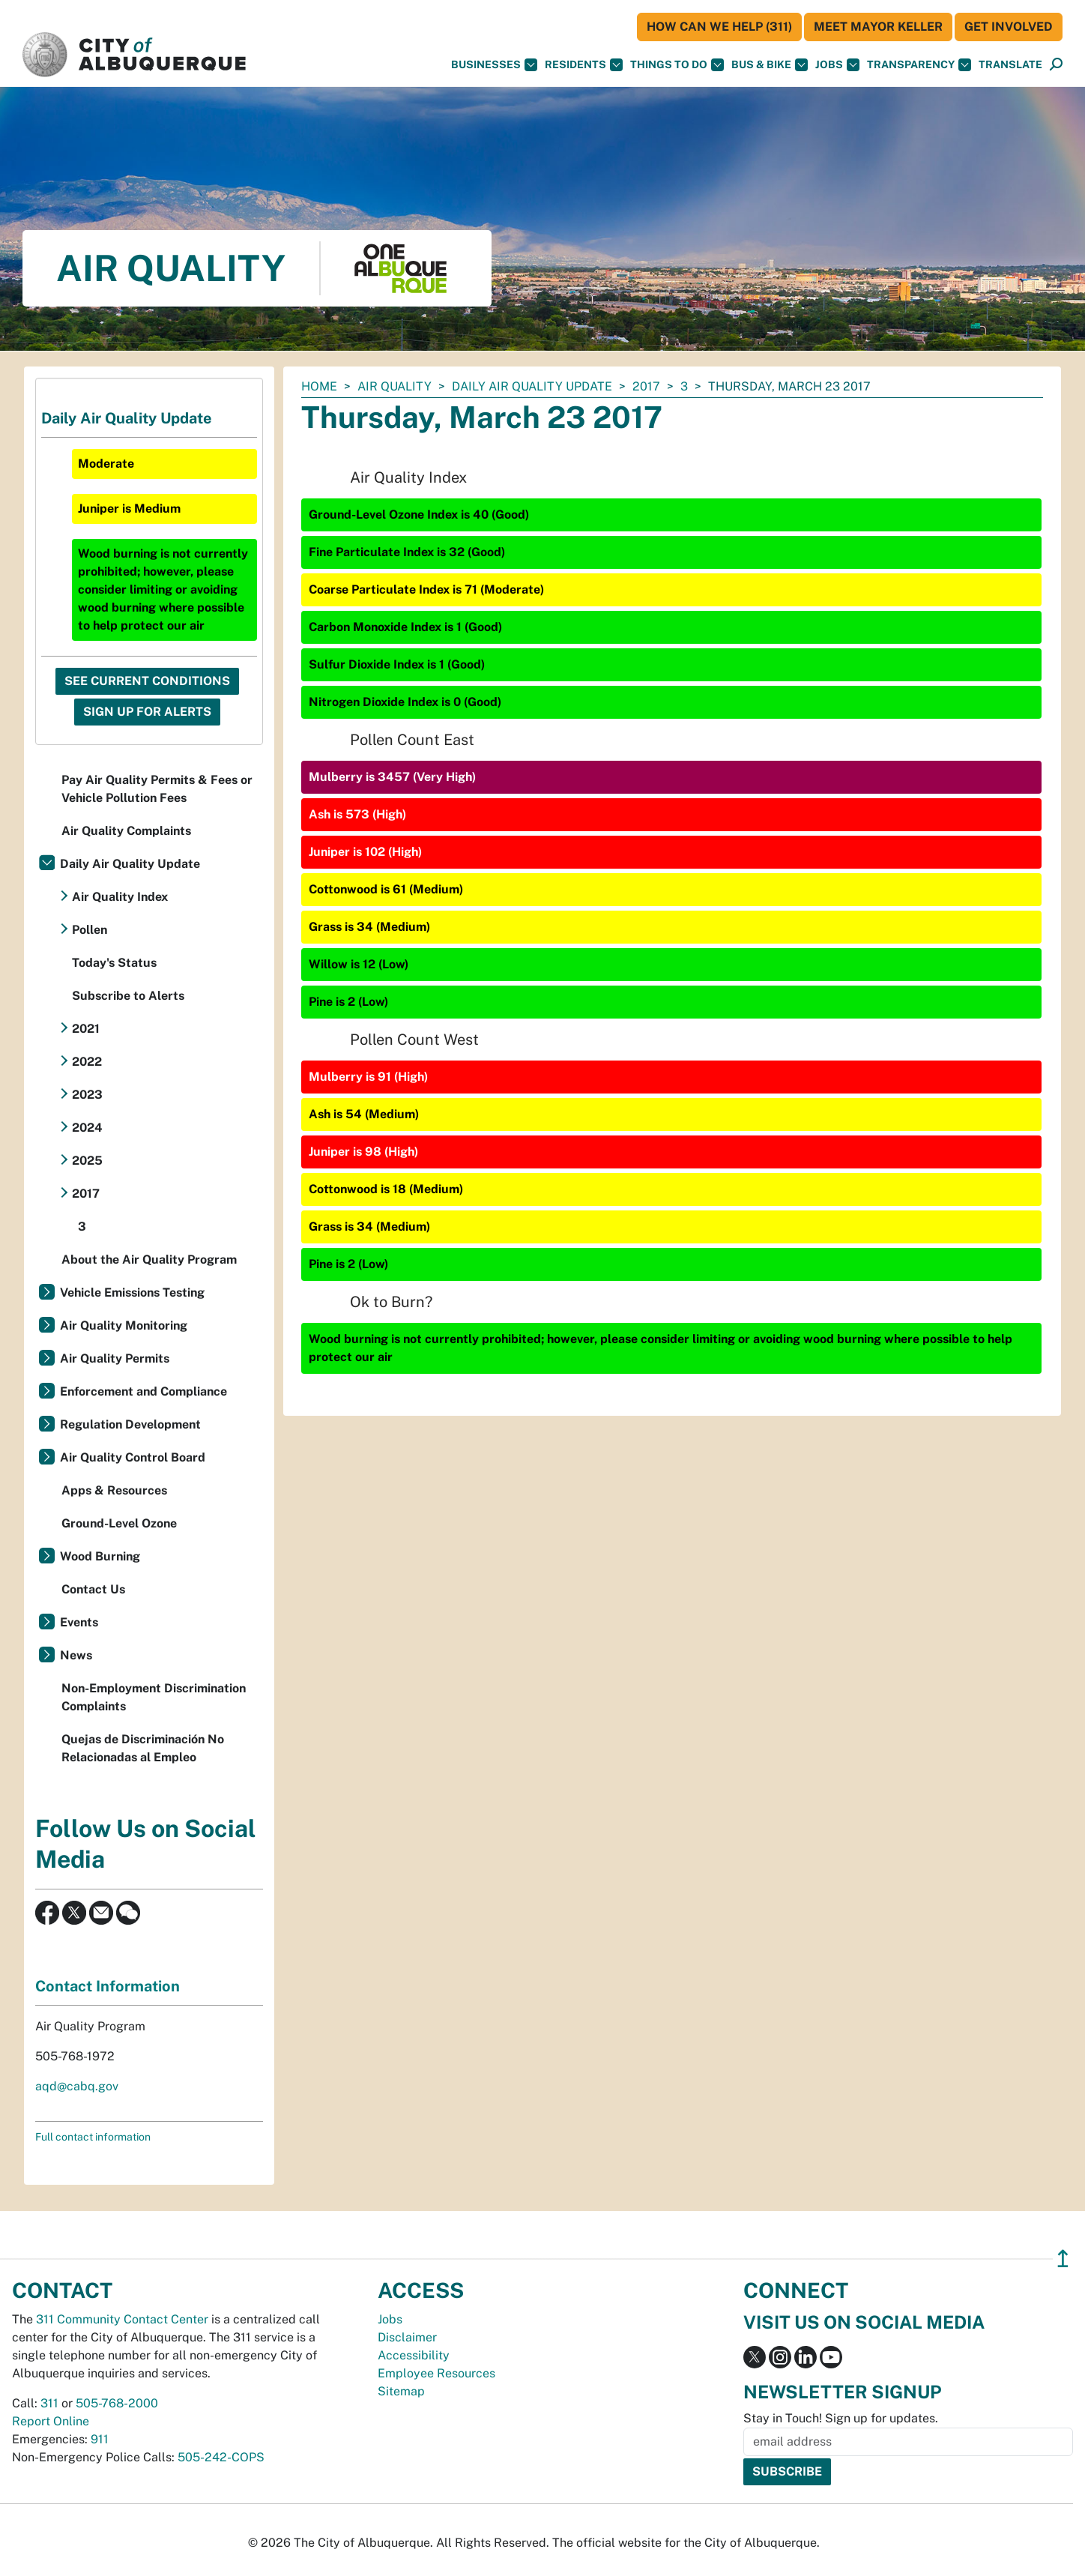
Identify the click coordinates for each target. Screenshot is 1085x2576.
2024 (87, 1127)
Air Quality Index (120, 897)
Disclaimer (407, 2337)
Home (319, 386)
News (76, 1655)
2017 (646, 386)
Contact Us (93, 1589)
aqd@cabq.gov (76, 2086)
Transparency (919, 64)
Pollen (89, 930)
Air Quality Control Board (132, 1457)
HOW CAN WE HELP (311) (719, 26)
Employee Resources (436, 2373)
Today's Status (114, 963)
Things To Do (677, 64)
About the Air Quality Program (149, 1259)
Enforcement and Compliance (143, 1391)
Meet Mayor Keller (878, 26)
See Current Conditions (147, 681)
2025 (87, 1160)
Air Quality (394, 386)
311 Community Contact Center (122, 2319)
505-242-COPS (221, 2457)
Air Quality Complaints (126, 831)
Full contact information (93, 2137)
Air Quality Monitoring (123, 1325)
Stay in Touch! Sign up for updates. (840, 2418)
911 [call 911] (100, 2439)
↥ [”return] (1063, 2258)
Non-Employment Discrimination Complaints (153, 1697)
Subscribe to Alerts (128, 996)
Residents (584, 64)
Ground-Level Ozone (119, 1523)
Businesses (494, 64)
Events (79, 1622)
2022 (87, 1062)
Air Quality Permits (114, 1358)
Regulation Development (130, 1424)
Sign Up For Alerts (147, 712)
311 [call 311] (49, 2403)
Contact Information (107, 1986)
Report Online (50, 2421)
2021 (86, 1029)
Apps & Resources (114, 1490)
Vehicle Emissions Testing (132, 1292)
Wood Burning (100, 1556)
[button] (1010, 65)
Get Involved (1008, 26)
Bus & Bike (769, 64)
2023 (87, 1095)
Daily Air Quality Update (532, 386)
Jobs (837, 64)
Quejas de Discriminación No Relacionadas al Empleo (142, 1748)
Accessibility (414, 2355)
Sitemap (401, 2391)
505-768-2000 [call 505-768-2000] (117, 2403)
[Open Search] (1056, 64)
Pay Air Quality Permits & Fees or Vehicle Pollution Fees (157, 789)
